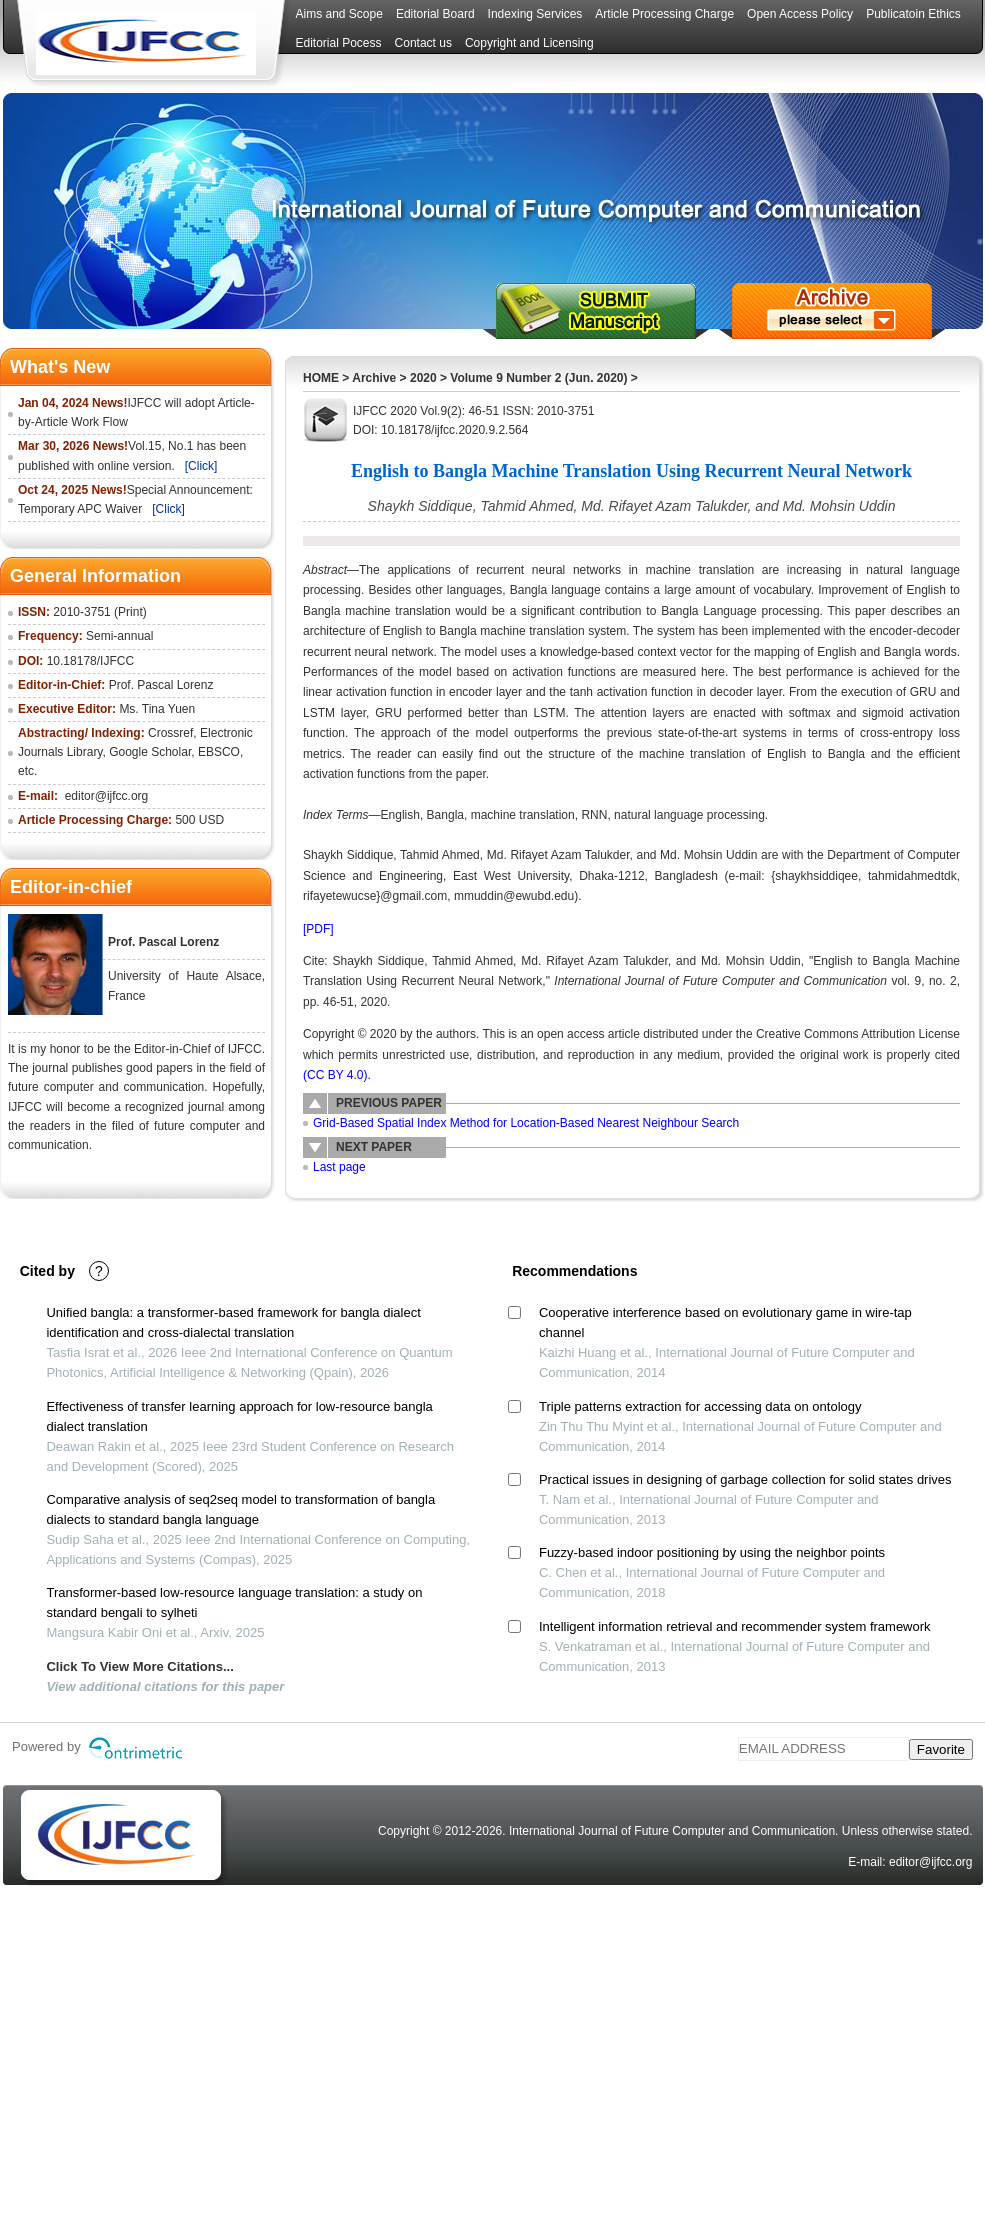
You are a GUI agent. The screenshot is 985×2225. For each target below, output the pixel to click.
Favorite (941, 1749)
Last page (339, 1167)
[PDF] (318, 929)
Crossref (170, 733)
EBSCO (219, 752)
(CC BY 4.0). (337, 1075)
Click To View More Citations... (139, 1666)
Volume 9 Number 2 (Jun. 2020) (538, 378)
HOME (321, 378)
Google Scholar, (151, 752)
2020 (423, 378)
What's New (60, 367)
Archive (374, 378)
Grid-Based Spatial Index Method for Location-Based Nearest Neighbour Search (526, 1123)
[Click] (201, 466)
